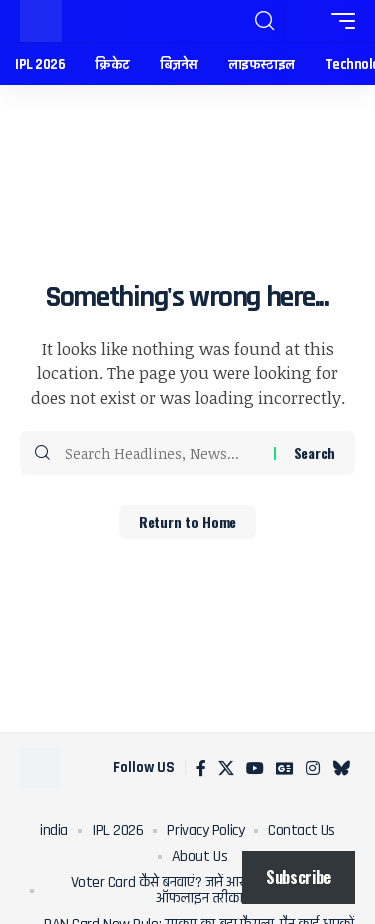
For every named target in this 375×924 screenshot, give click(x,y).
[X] (226, 768)
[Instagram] (313, 768)
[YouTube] (255, 768)
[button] (264, 21)
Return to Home (187, 521)
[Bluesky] (341, 768)
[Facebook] (201, 768)
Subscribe (298, 877)
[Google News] (285, 768)
